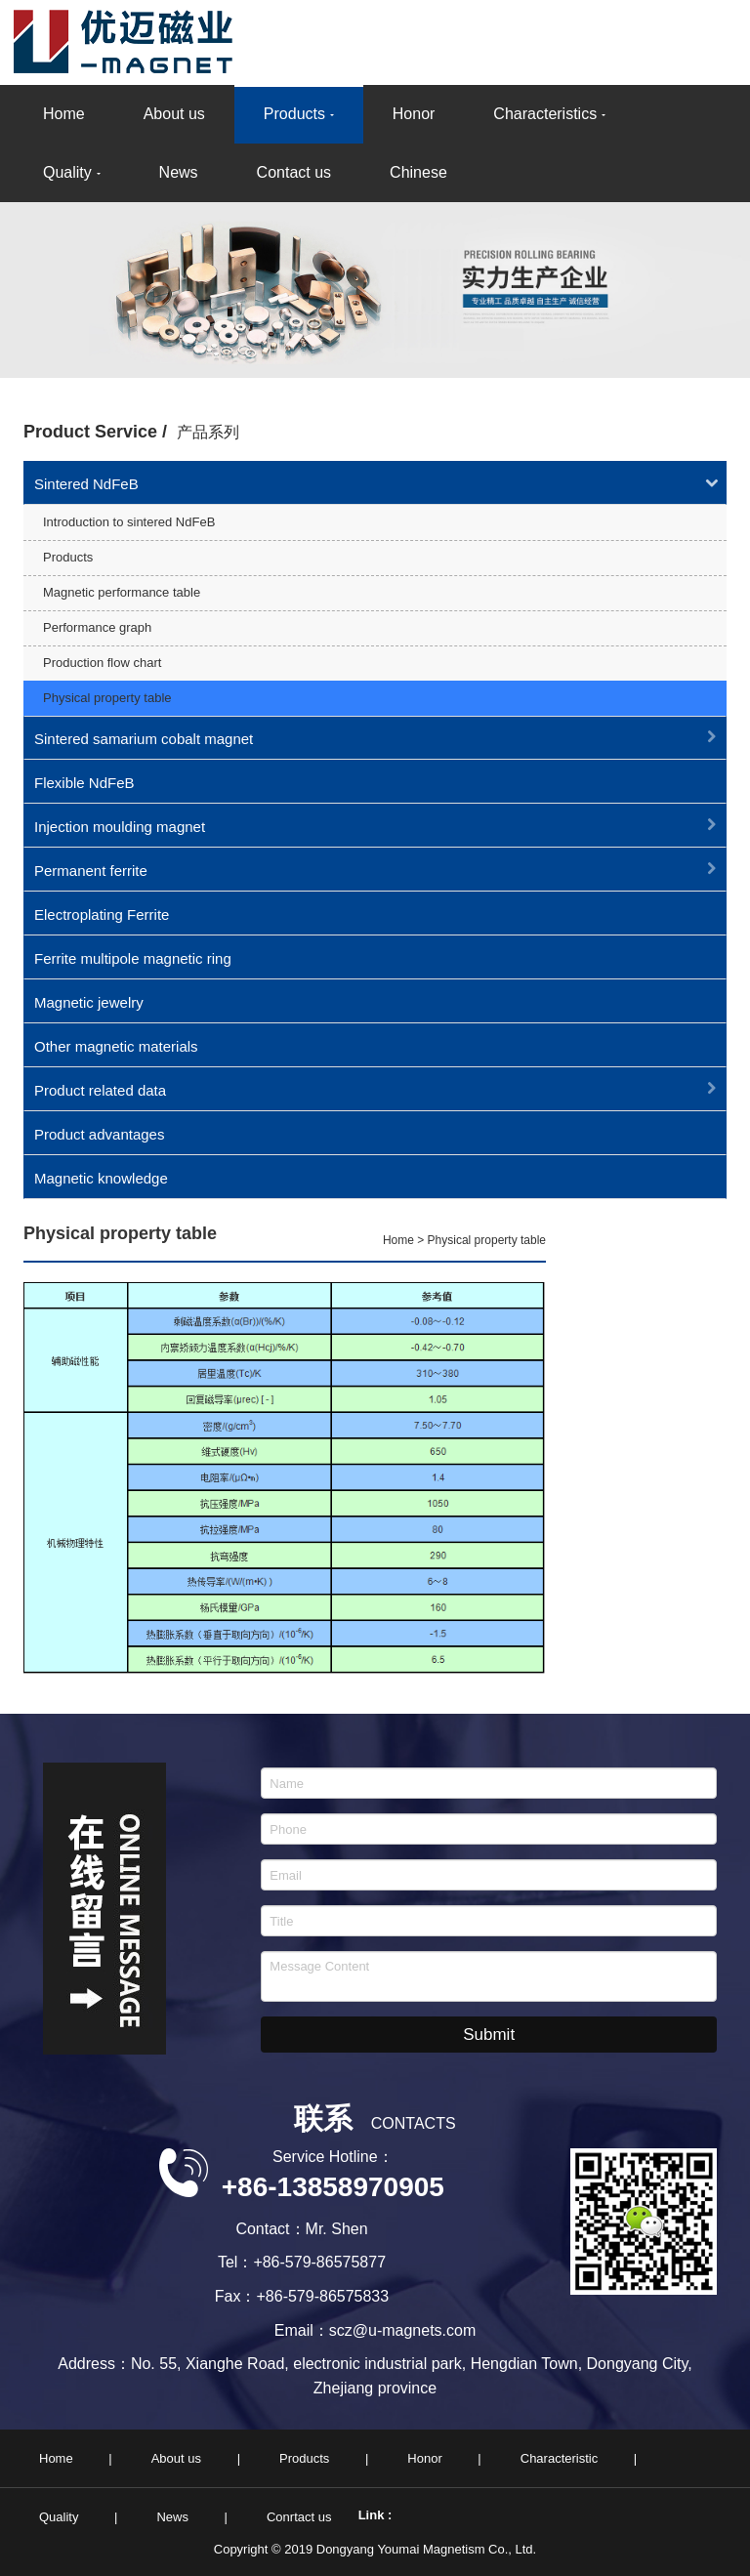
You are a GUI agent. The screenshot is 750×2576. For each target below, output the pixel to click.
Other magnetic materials (116, 1046)
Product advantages (99, 1134)
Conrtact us (299, 2517)
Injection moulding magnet (119, 826)
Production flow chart (102, 662)
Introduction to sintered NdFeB (129, 522)
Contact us (294, 172)
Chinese (418, 172)
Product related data (100, 1090)
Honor (414, 113)
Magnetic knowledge (101, 1178)
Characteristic (559, 2458)
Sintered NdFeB (86, 484)
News (178, 172)
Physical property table (107, 697)
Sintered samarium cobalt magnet (143, 738)
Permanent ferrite (90, 870)
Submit (489, 2034)
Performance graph (97, 627)
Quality (67, 172)
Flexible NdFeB (84, 782)
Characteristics (545, 113)
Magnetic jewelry (89, 1002)
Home (64, 113)
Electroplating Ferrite (101, 914)
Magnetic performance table (121, 592)
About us (174, 113)
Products (294, 113)
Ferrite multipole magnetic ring (132, 958)
